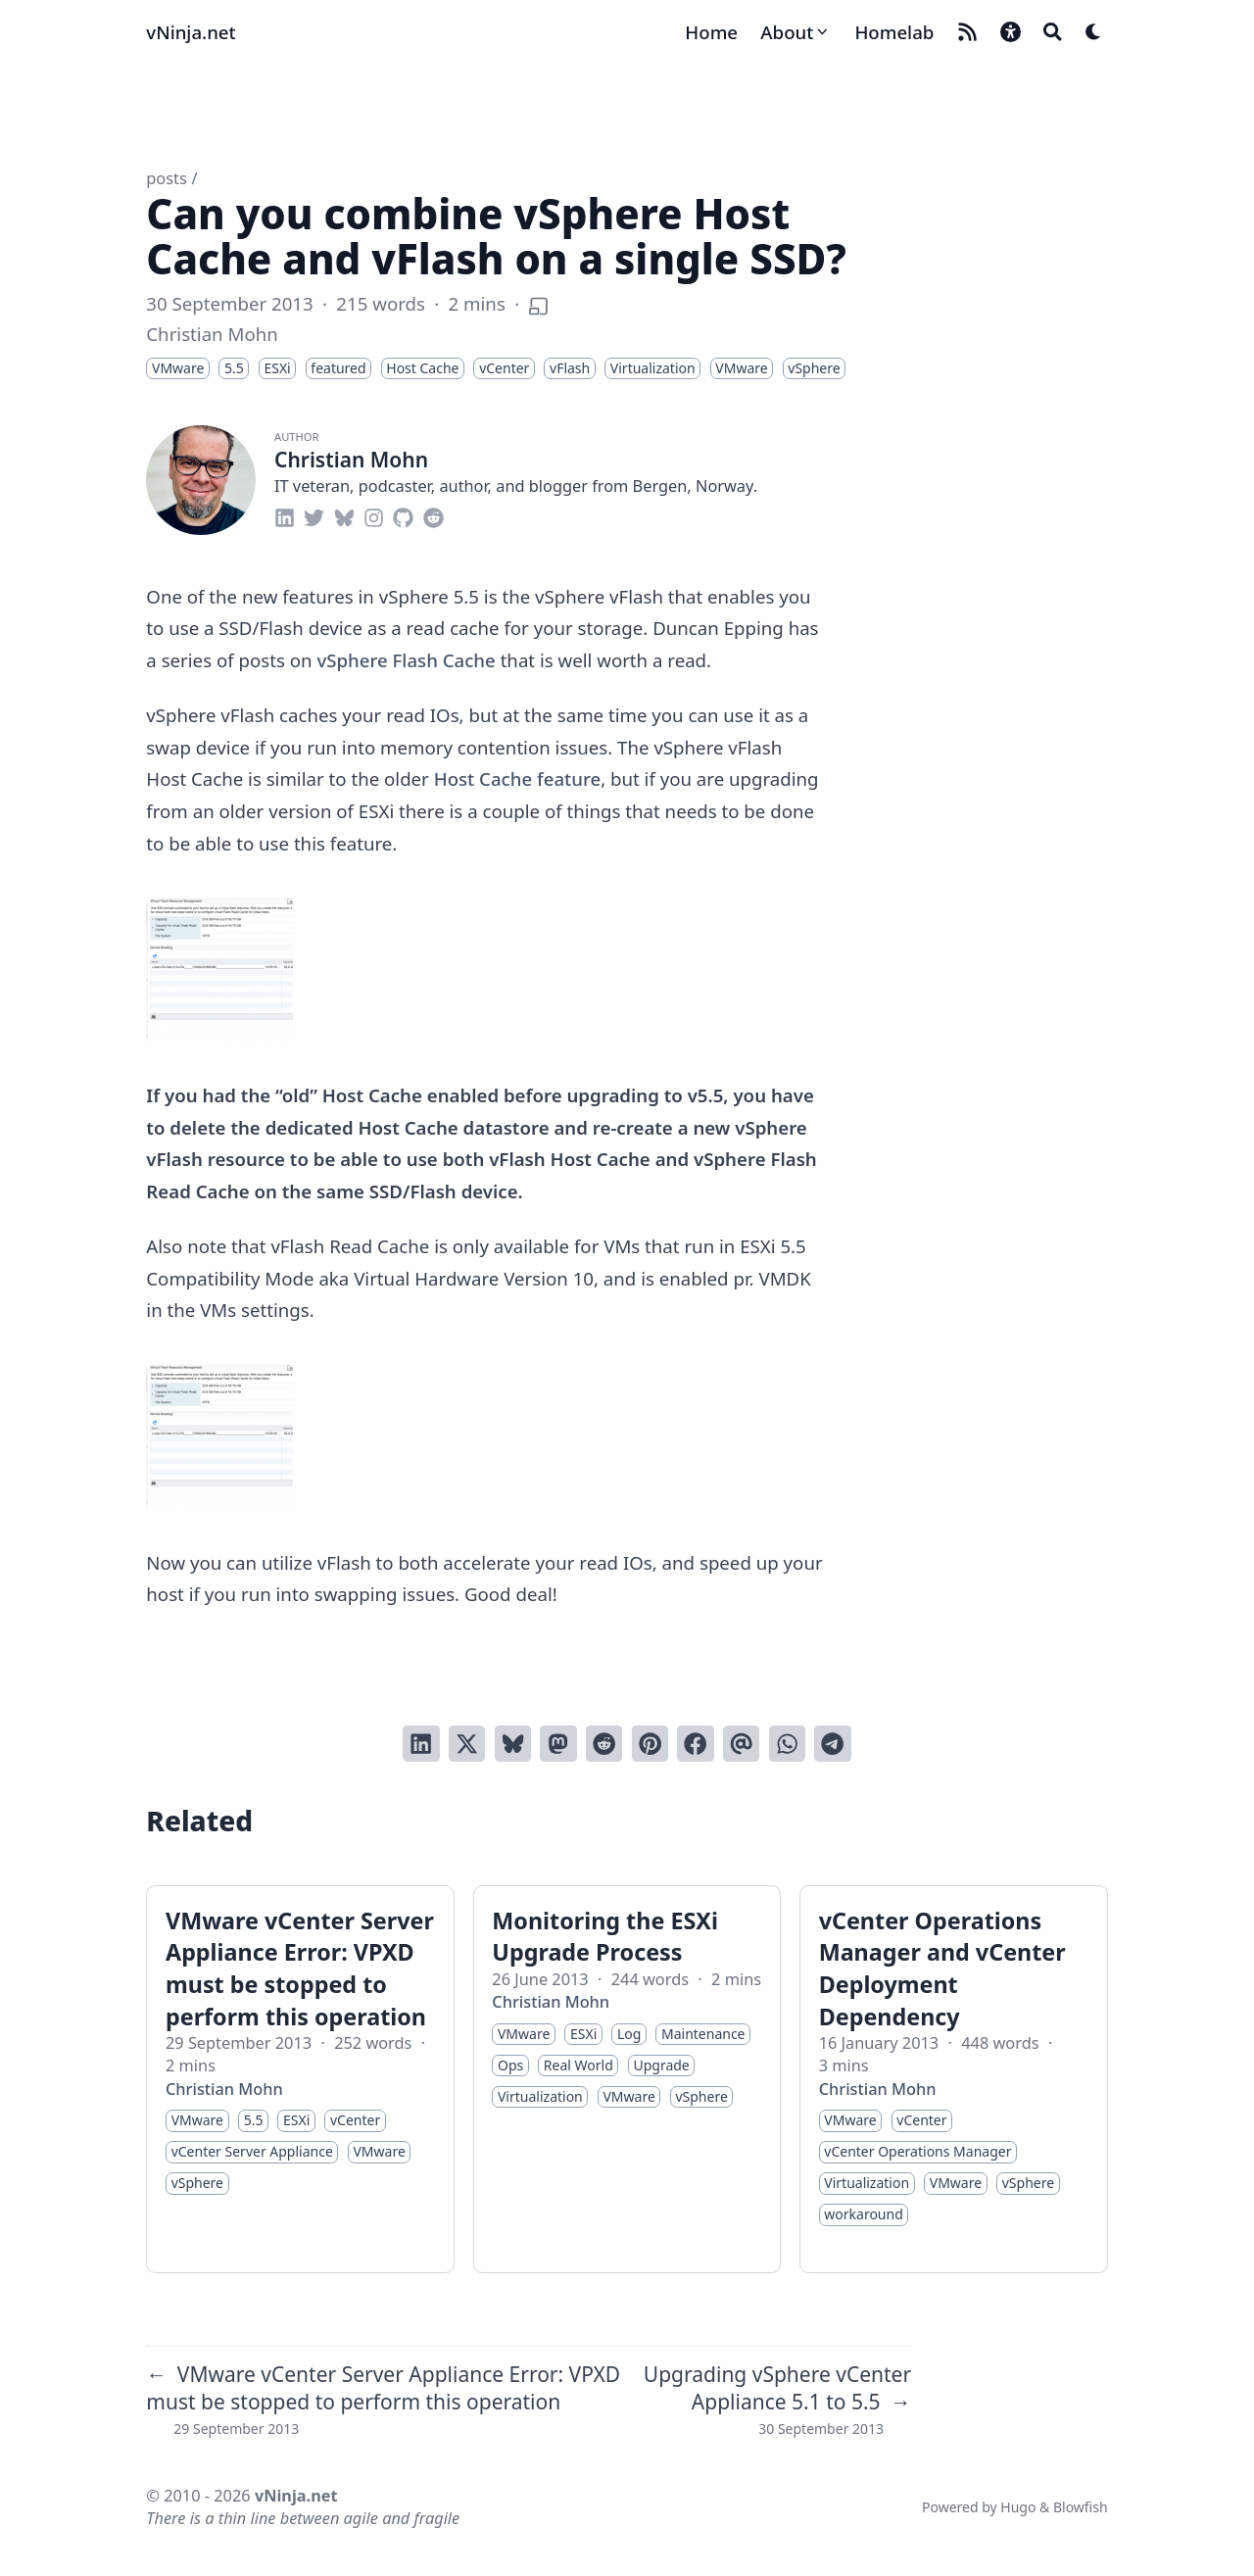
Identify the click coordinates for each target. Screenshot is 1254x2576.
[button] (1010, 32)
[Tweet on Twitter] (467, 1743)
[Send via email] (741, 1743)
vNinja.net (190, 32)
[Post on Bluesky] (513, 1743)
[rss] (967, 32)
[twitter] (314, 515)
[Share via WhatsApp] (787, 1743)
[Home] (711, 32)
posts (166, 178)
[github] (403, 515)
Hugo (1018, 2507)
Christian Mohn (211, 333)
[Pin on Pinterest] (650, 1743)
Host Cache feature (517, 778)
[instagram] (373, 515)
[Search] (1052, 32)
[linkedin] (284, 515)
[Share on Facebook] (695, 1743)
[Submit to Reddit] (604, 1743)
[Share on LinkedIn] (421, 1743)
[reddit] (433, 515)
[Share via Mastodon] (558, 1743)
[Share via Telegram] (832, 1743)
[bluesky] (344, 515)
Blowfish (1080, 2507)
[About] (796, 32)
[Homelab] (894, 32)
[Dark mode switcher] (1094, 32)
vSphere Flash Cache (405, 660)
